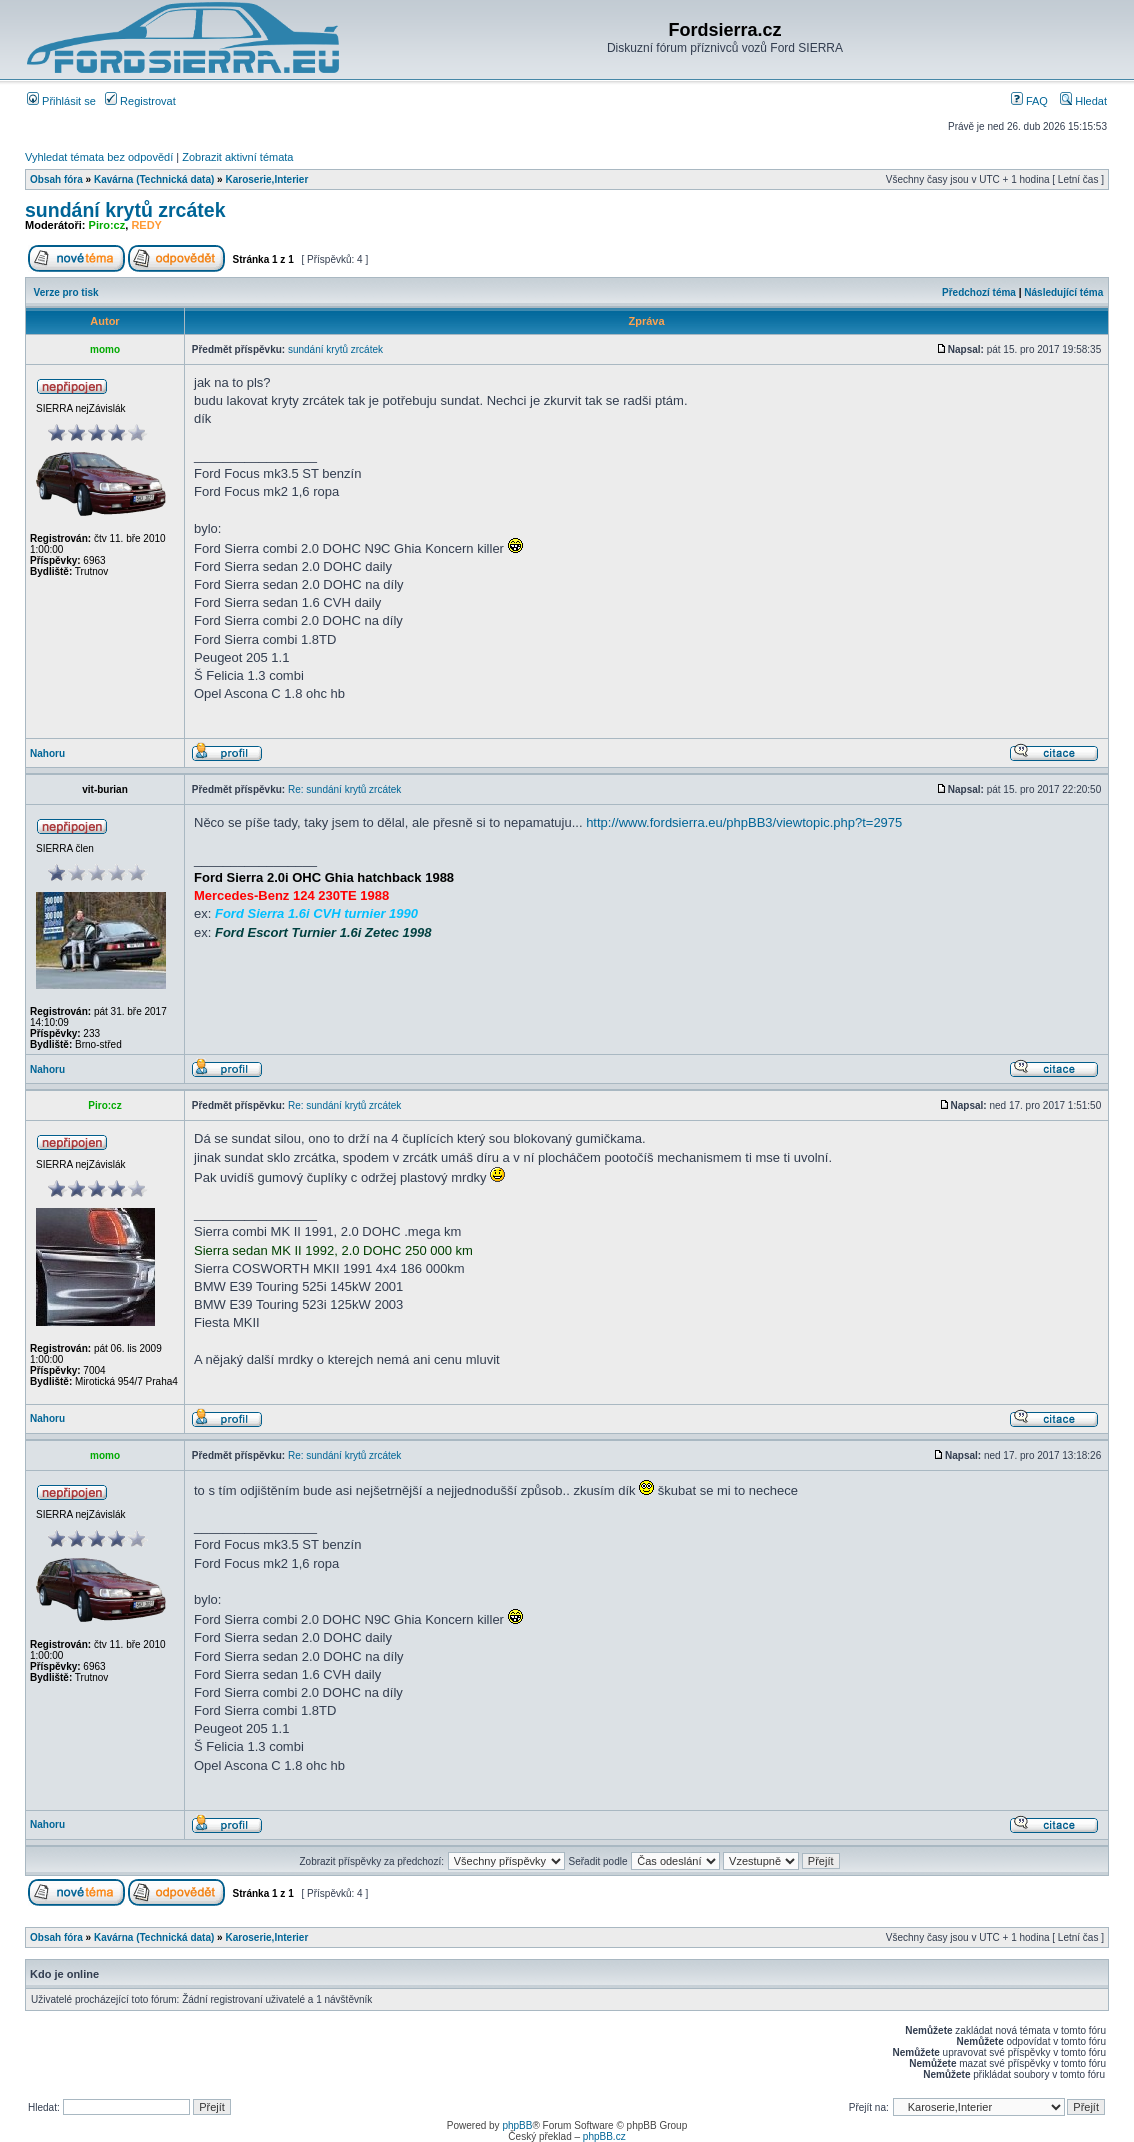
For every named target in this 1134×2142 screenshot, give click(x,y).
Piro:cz (107, 225)
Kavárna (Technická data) (154, 179)
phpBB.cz (604, 2136)
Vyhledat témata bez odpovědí (99, 157)
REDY (146, 225)
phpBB (517, 2125)
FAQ (1029, 101)
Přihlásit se (61, 101)
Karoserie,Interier (266, 179)
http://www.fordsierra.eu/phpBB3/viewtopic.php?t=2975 (744, 822)
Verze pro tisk (66, 292)
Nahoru (47, 753)
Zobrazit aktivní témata (237, 157)
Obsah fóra (56, 179)
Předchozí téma (979, 292)
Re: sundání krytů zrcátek (344, 789)
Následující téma (1063, 292)
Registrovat (140, 101)
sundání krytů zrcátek (125, 210)
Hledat (1083, 101)
